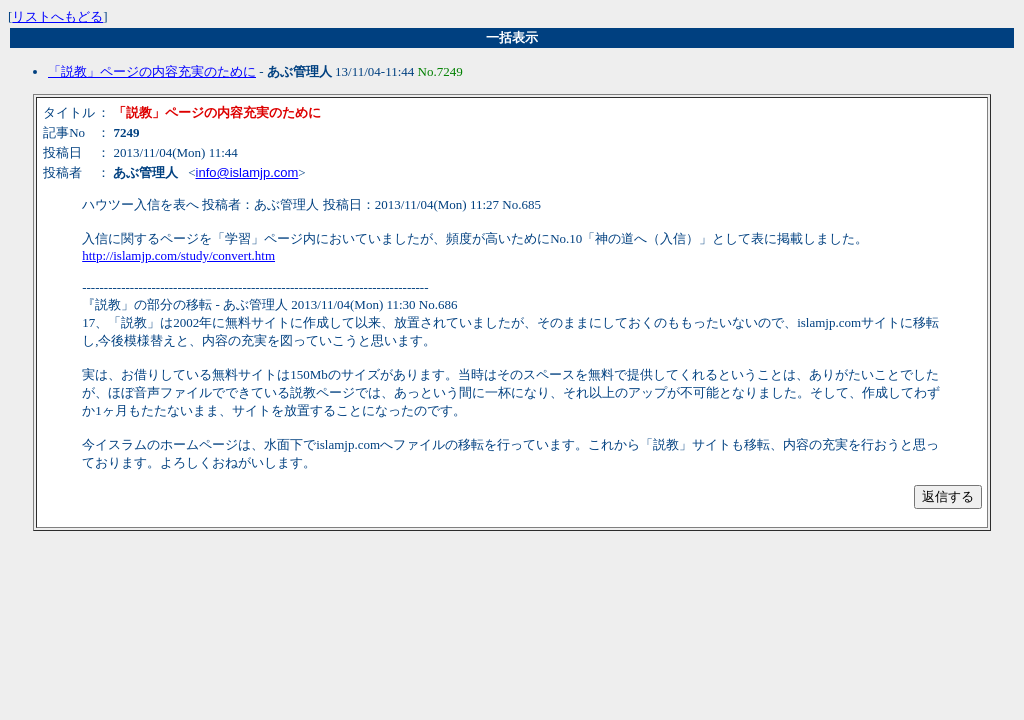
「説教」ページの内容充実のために (152, 71)
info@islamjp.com (247, 172)
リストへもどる (57, 16)
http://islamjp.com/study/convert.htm (178, 255)
